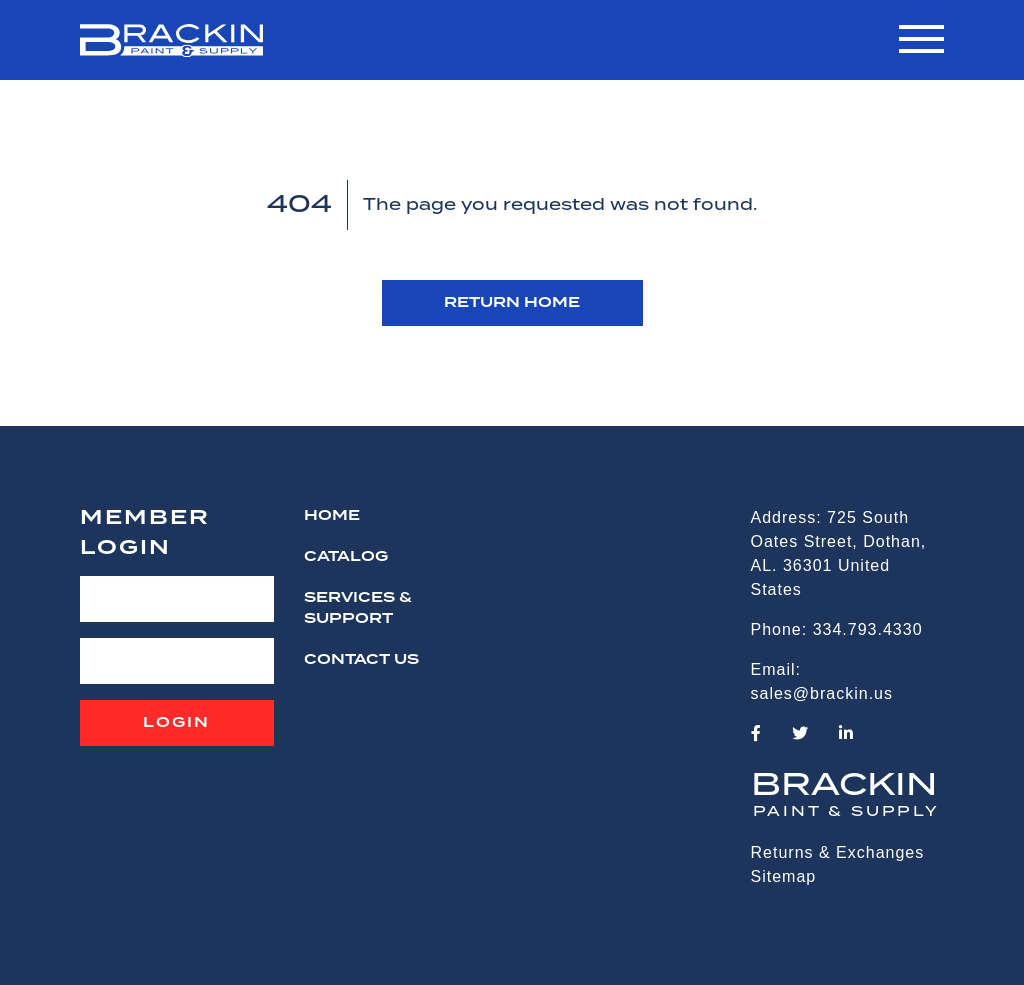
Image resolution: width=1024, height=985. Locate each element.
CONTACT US (361, 660)
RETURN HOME (512, 303)
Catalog (346, 557)
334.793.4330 (868, 629)
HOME (332, 516)
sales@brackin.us (822, 693)
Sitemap (784, 876)
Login (176, 723)
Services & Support (358, 608)
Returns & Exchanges (838, 852)
